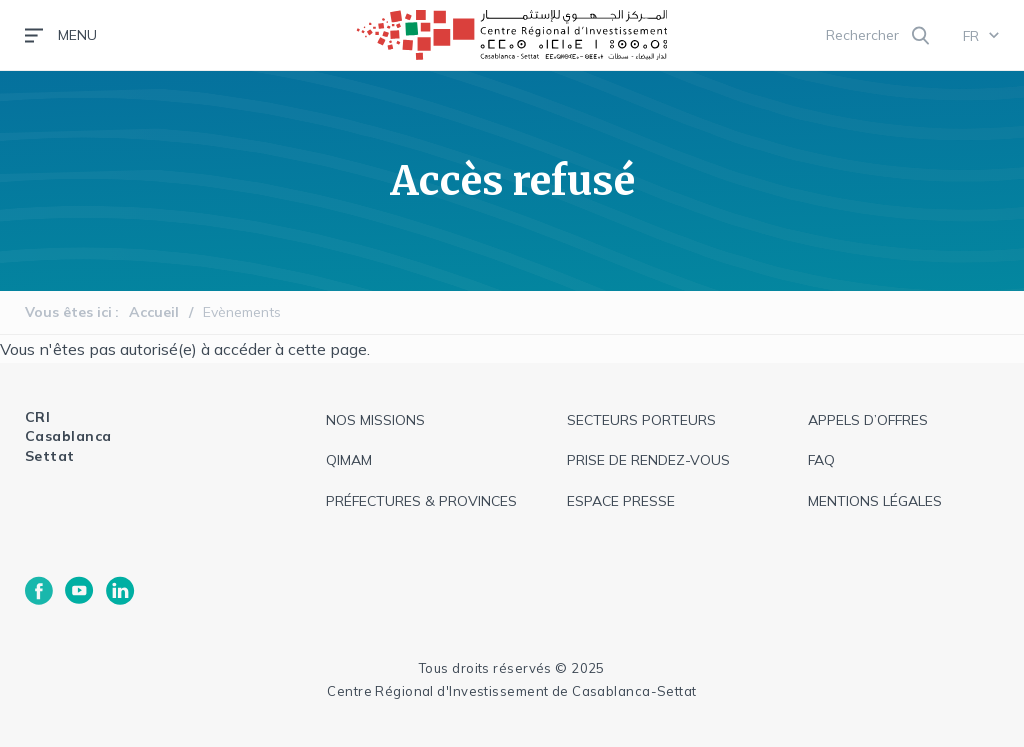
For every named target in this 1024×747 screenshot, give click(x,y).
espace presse (621, 501)
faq (821, 460)
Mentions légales (875, 501)
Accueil (154, 312)
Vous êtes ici (68, 312)
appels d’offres (868, 420)
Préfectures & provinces (421, 501)
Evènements (242, 312)
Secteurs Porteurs (641, 420)
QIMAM (349, 460)
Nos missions (375, 420)
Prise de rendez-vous (648, 460)
